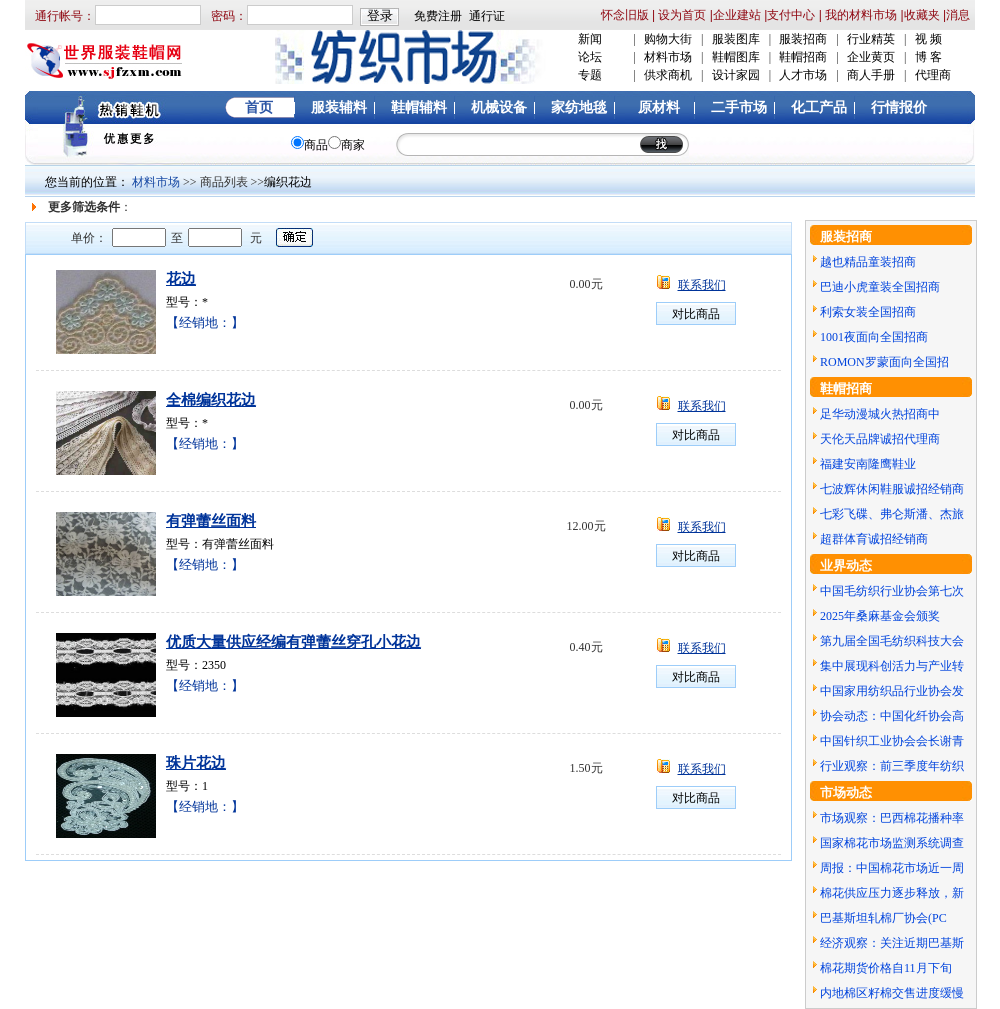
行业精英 (871, 39)
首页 (259, 107)
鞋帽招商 (803, 57)
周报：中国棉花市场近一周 (892, 868)
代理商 (933, 75)
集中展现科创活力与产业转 (892, 666)
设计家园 (736, 75)
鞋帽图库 (736, 57)
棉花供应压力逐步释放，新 (892, 893)
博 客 (928, 57)
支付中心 (791, 15)
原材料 (659, 107)
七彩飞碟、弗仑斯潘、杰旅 (892, 514)
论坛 (590, 57)
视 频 (928, 39)
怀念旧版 (625, 15)
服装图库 (736, 39)
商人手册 (871, 75)
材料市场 (668, 57)
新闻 (590, 39)
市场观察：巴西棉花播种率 (892, 818)
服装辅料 (339, 107)
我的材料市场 (861, 15)
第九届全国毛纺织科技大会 (892, 641)
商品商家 (328, 145)
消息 (958, 15)
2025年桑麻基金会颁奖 (880, 616)
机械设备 (499, 107)
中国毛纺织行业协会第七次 (892, 591)
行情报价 (899, 107)
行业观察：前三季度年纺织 (892, 766)
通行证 (487, 16)
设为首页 (680, 15)
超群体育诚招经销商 (874, 539)
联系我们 (702, 285)
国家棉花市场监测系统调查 (892, 843)
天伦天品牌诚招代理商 (880, 439)
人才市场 (803, 75)
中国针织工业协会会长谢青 (892, 741)
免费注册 (438, 16)
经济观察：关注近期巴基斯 (892, 943)
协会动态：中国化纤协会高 (892, 716)
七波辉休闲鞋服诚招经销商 (892, 489)
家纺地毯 (579, 107)
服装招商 (803, 39)
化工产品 (819, 107)
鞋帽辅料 (419, 107)
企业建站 (737, 15)
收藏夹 (922, 15)
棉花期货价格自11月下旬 (886, 968)
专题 (590, 75)
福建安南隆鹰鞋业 (868, 464)
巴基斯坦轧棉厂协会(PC (883, 918)
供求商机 (668, 75)
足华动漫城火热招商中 (880, 414)
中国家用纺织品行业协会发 (892, 691)
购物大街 (668, 39)
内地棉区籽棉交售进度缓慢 (892, 993)
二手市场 (739, 107)
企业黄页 (871, 57)
